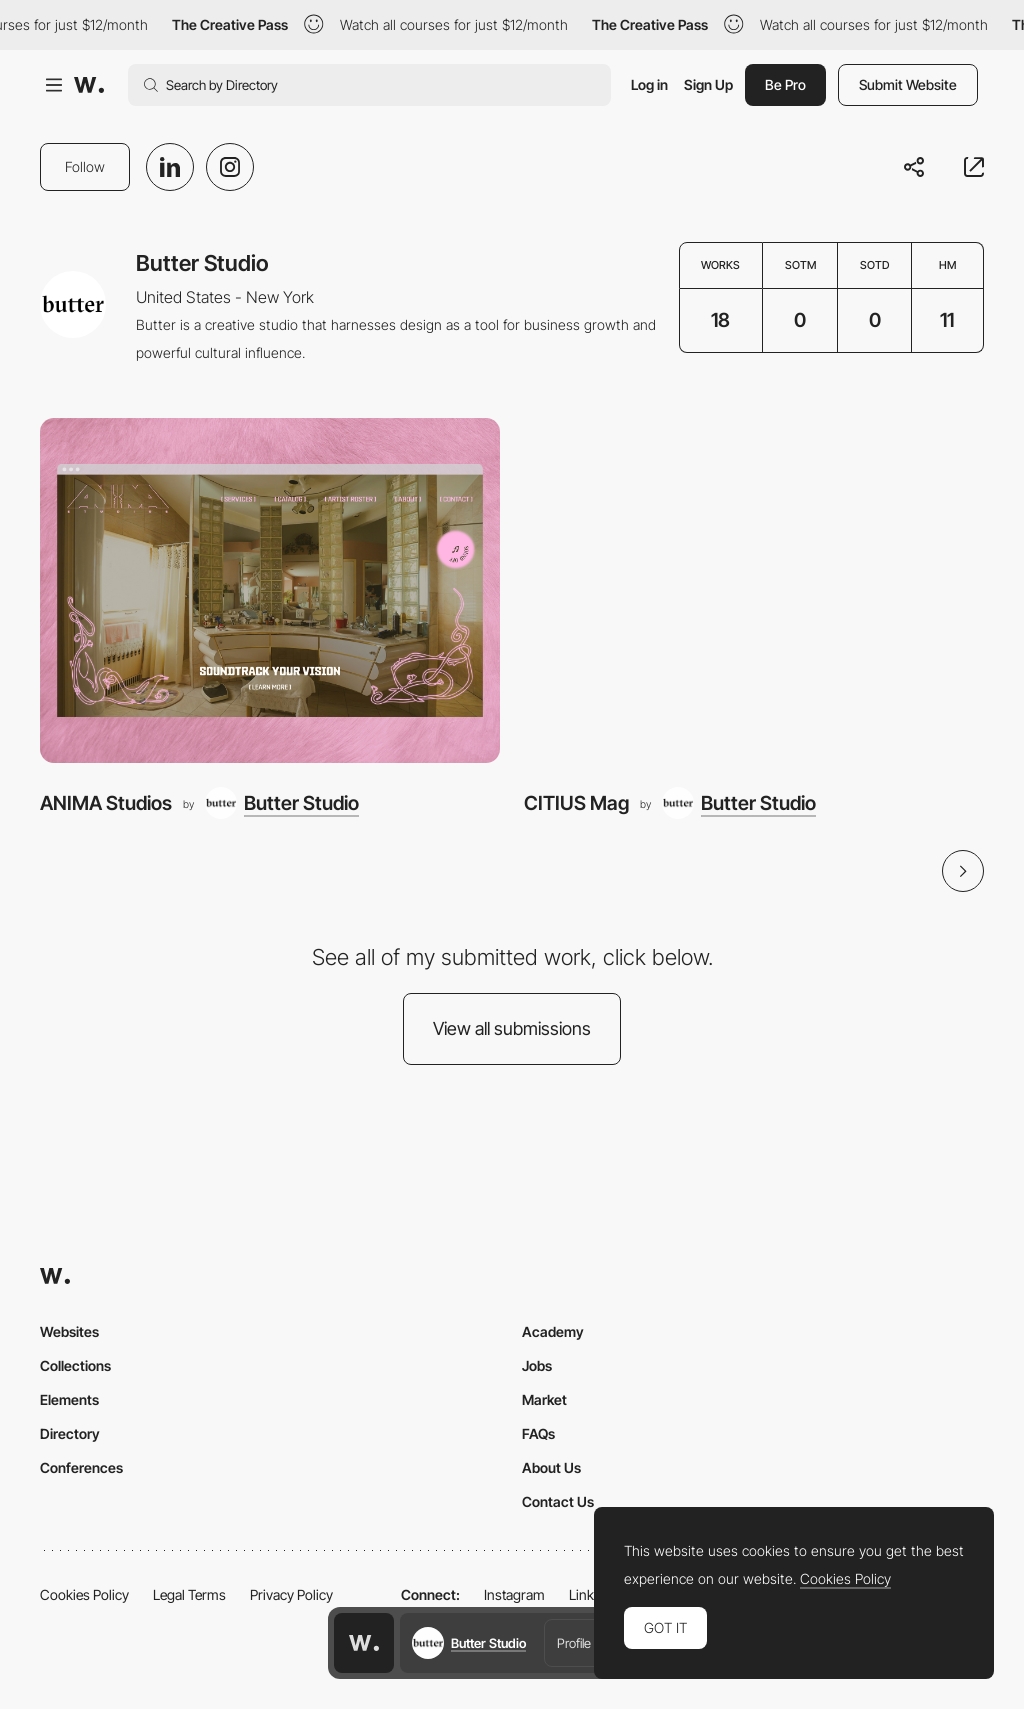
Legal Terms (189, 1594)
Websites (69, 1331)
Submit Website (908, 84)
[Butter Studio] (282, 803)
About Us (551, 1467)
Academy (553, 1331)
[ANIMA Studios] (270, 590)
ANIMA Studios (106, 803)
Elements (69, 1399)
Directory (70, 1433)
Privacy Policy (291, 1594)
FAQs (538, 1433)
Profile (574, 1643)
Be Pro (785, 84)
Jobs (537, 1365)
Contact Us (558, 1501)
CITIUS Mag (576, 803)
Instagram (514, 1594)
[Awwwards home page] (364, 1643)
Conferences (81, 1467)
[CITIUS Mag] (754, 590)
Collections (75, 1365)
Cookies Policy (84, 1594)
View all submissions (512, 1028)
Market (544, 1399)
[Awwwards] (89, 85)
